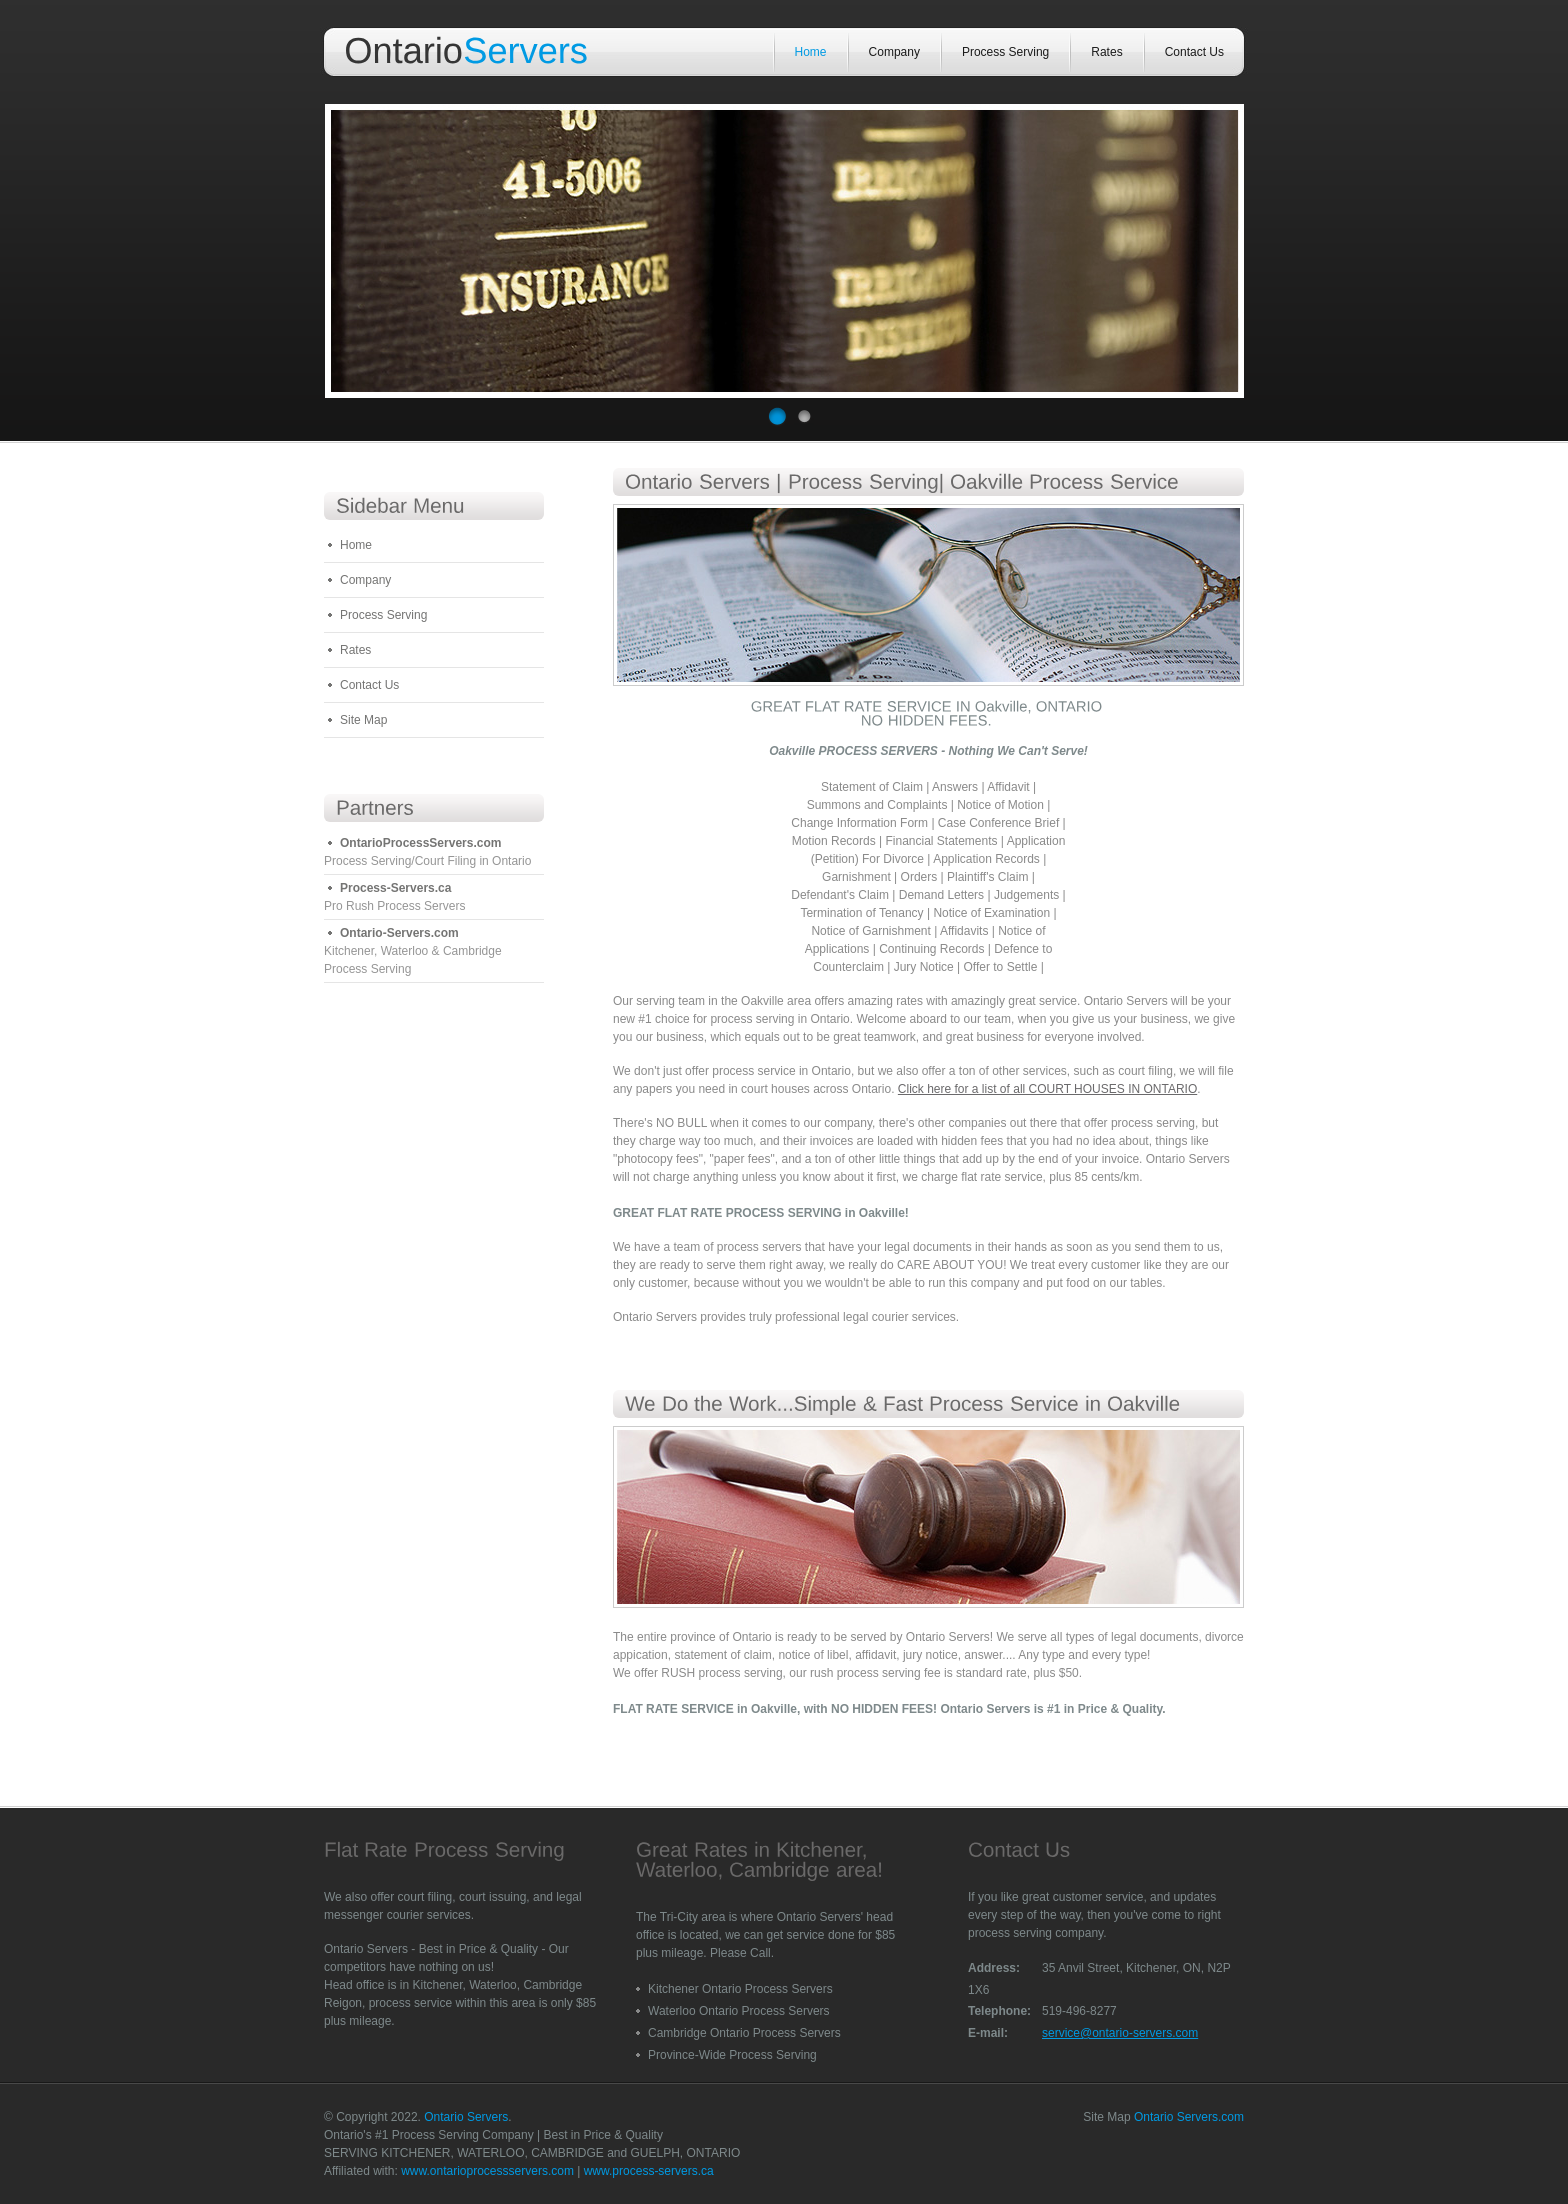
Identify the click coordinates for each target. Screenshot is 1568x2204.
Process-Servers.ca (395, 888)
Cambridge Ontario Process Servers (744, 2033)
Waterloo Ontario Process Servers (739, 2011)
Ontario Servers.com (1189, 2117)
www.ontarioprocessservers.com (487, 2171)
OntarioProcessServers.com (420, 843)
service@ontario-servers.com (1120, 2033)
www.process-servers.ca (649, 2171)
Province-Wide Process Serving (732, 2055)
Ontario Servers (466, 2117)
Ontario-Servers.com (399, 933)
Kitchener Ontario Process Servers (740, 1989)
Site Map (363, 720)
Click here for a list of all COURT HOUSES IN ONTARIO (1047, 1089)
